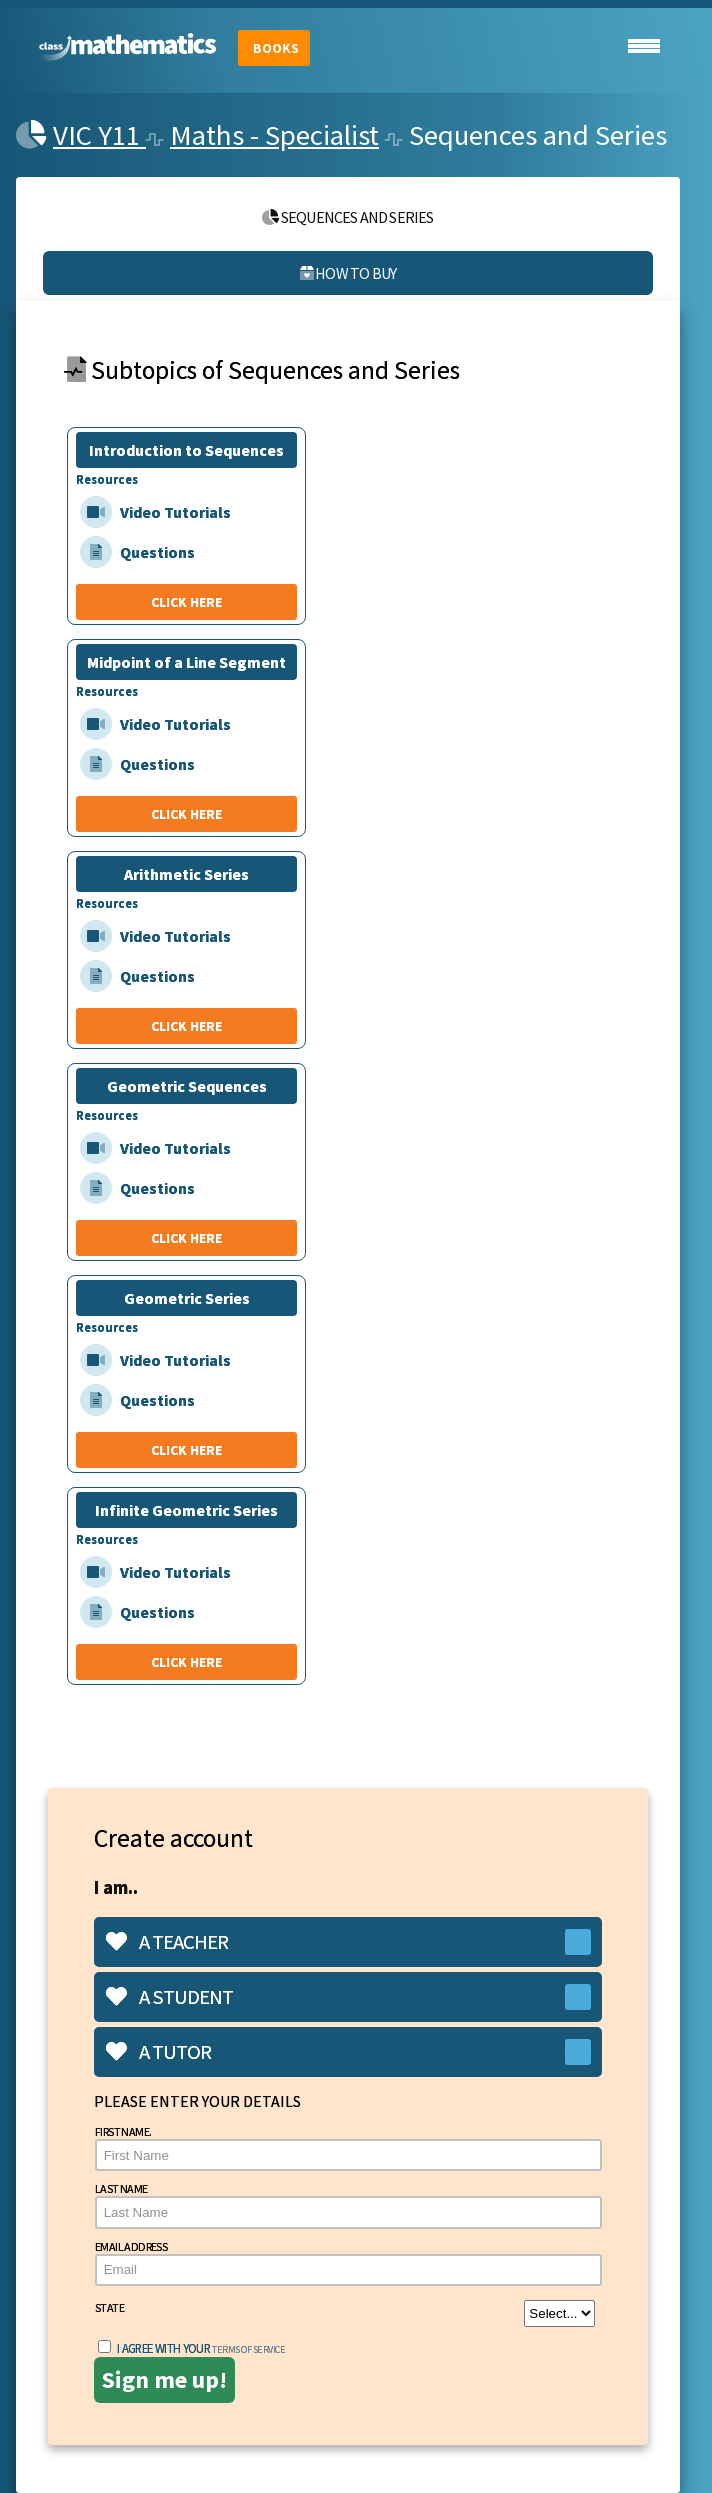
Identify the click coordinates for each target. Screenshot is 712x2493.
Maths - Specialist (274, 135)
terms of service (248, 2349)
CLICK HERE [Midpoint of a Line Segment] (186, 814)
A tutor (158, 2052)
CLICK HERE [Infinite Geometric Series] (186, 1662)
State (345, 2313)
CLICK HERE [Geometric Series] (186, 1450)
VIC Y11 (99, 135)
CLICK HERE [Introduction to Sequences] (186, 602)
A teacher (167, 1942)
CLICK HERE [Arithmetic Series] (186, 1026)
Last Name (348, 2204)
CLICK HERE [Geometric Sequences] (186, 1238)
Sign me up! (164, 2379)
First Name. (348, 2147)
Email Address (348, 2262)
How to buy (348, 273)
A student (169, 1997)
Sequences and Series (347, 217)
